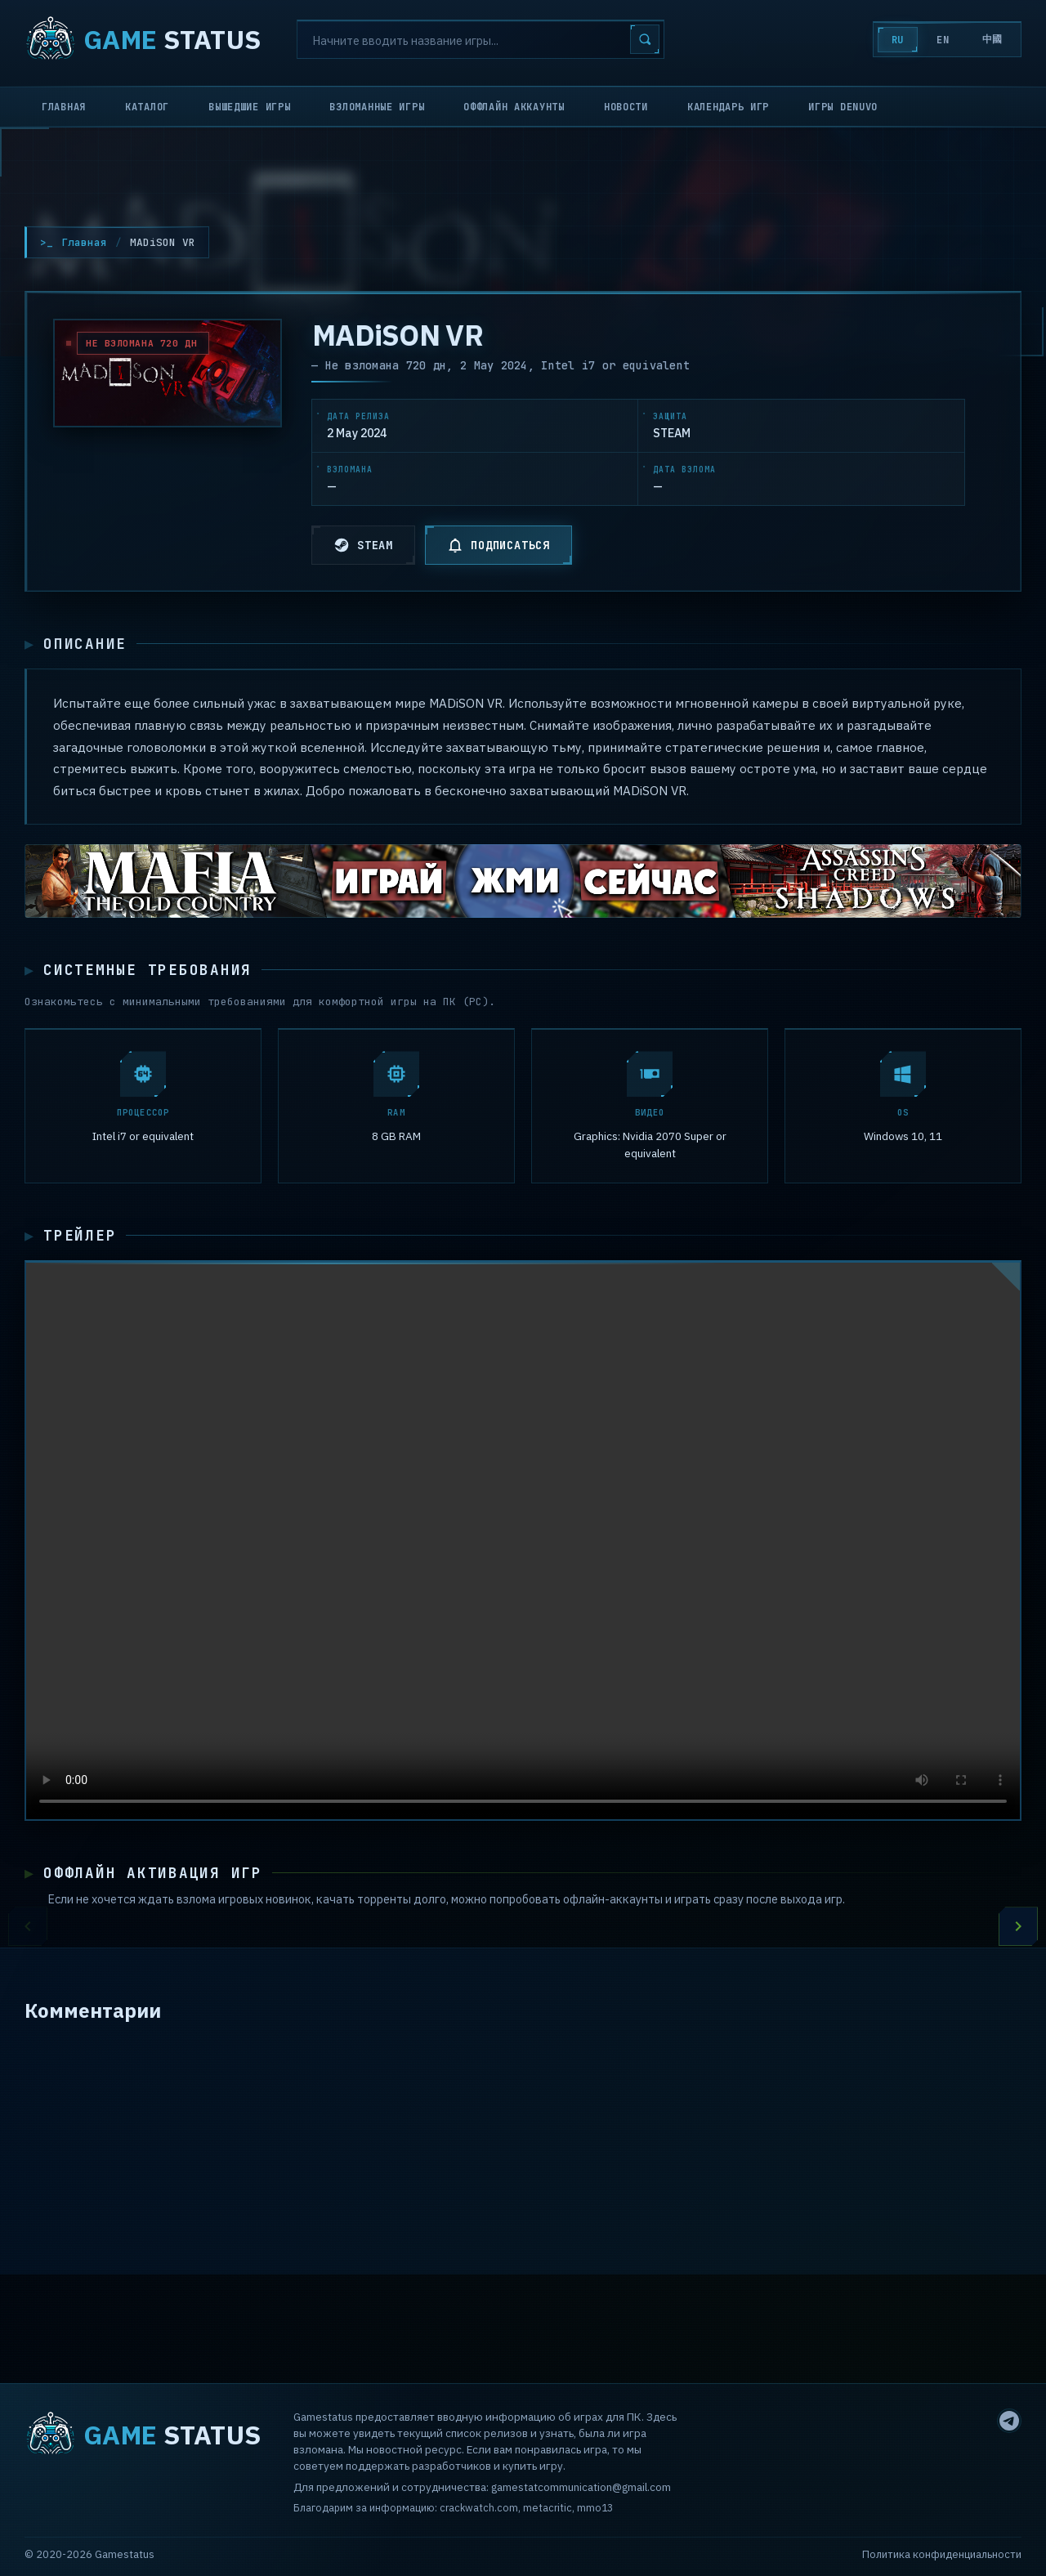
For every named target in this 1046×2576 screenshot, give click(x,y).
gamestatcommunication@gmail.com (581, 2487)
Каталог (147, 107)
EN (942, 40)
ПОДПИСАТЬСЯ (498, 545)
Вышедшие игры (249, 107)
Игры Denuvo (843, 107)
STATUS (143, 39)
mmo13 (595, 2507)
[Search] (480, 39)
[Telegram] (1009, 2420)
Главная (64, 107)
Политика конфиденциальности (941, 2554)
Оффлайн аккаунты (514, 107)
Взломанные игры (376, 107)
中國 (992, 39)
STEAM (363, 545)
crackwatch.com (479, 2507)
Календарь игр (728, 107)
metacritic (547, 2507)
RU (898, 40)
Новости (626, 107)
